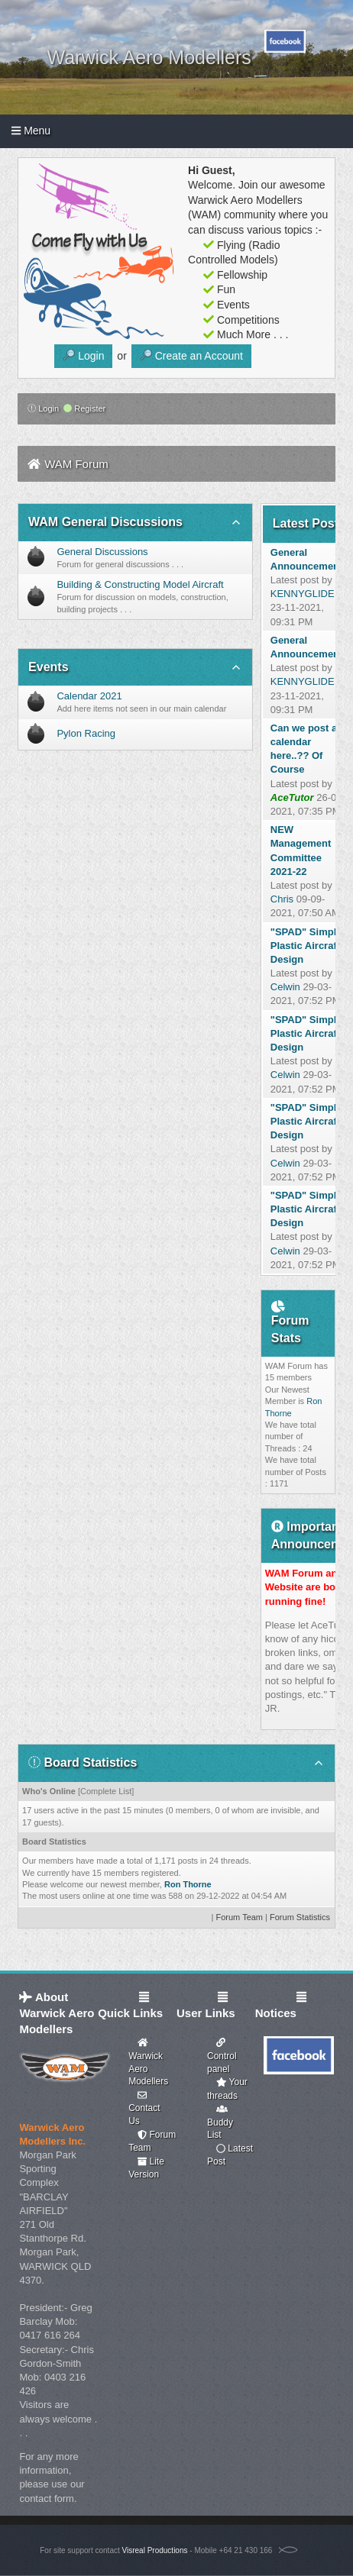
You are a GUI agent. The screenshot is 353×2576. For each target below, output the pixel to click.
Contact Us (144, 2108)
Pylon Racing (86, 733)
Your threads (227, 2088)
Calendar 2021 (89, 696)
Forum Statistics (300, 1917)
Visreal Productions (155, 2550)
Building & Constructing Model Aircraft (140, 584)
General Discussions (102, 551)
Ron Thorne (188, 1884)
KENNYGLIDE (302, 593)
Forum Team (240, 1917)
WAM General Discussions (105, 521)
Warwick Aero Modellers (148, 2062)
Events (48, 666)
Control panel (222, 2056)
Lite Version (146, 2168)
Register (84, 408)
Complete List (105, 1791)
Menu (30, 130)
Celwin (285, 987)
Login (43, 408)
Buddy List (220, 2122)
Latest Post (230, 2155)
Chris (281, 899)
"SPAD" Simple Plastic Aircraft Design (306, 945)
